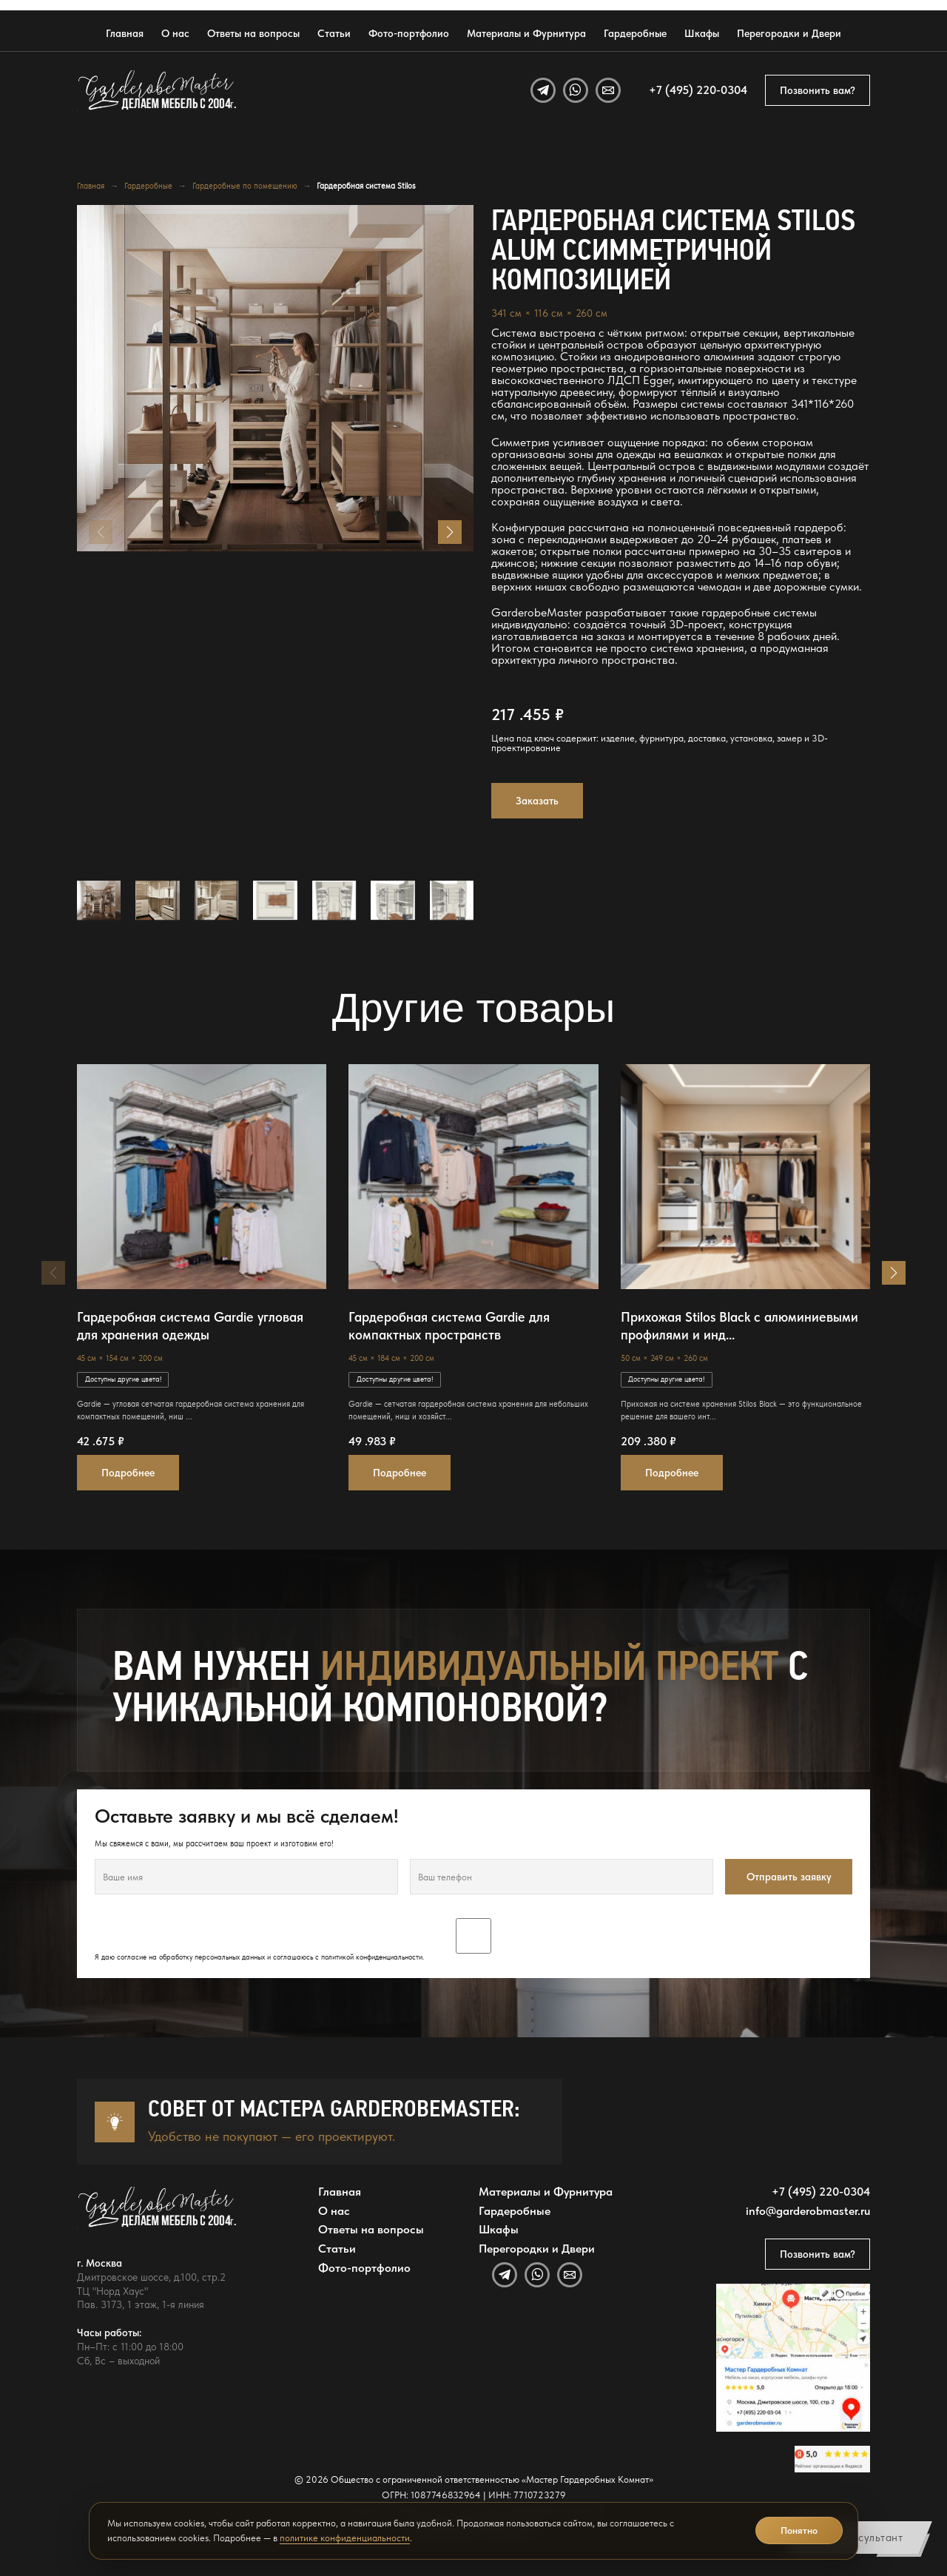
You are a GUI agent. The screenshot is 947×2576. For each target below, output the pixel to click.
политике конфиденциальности (345, 2537)
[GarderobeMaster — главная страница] (157, 91)
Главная (125, 33)
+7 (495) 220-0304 (698, 90)
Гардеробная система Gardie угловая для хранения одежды (190, 1326)
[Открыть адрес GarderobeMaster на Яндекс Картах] (793, 2358)
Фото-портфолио (408, 33)
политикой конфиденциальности (371, 1957)
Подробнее (128, 1472)
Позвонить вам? (817, 90)
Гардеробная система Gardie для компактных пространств (449, 1326)
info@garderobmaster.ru (808, 2211)
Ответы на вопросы (253, 33)
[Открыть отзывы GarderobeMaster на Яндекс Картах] (832, 2459)
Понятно (799, 2530)
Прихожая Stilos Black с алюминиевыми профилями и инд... (739, 1326)
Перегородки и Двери (789, 33)
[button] (450, 532)
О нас (175, 33)
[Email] (608, 90)
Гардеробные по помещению (244, 186)
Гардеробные (635, 33)
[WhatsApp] (575, 90)
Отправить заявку (789, 1876)
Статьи (334, 33)
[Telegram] (543, 90)
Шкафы (701, 33)
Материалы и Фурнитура (526, 33)
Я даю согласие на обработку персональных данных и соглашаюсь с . (473, 1939)
